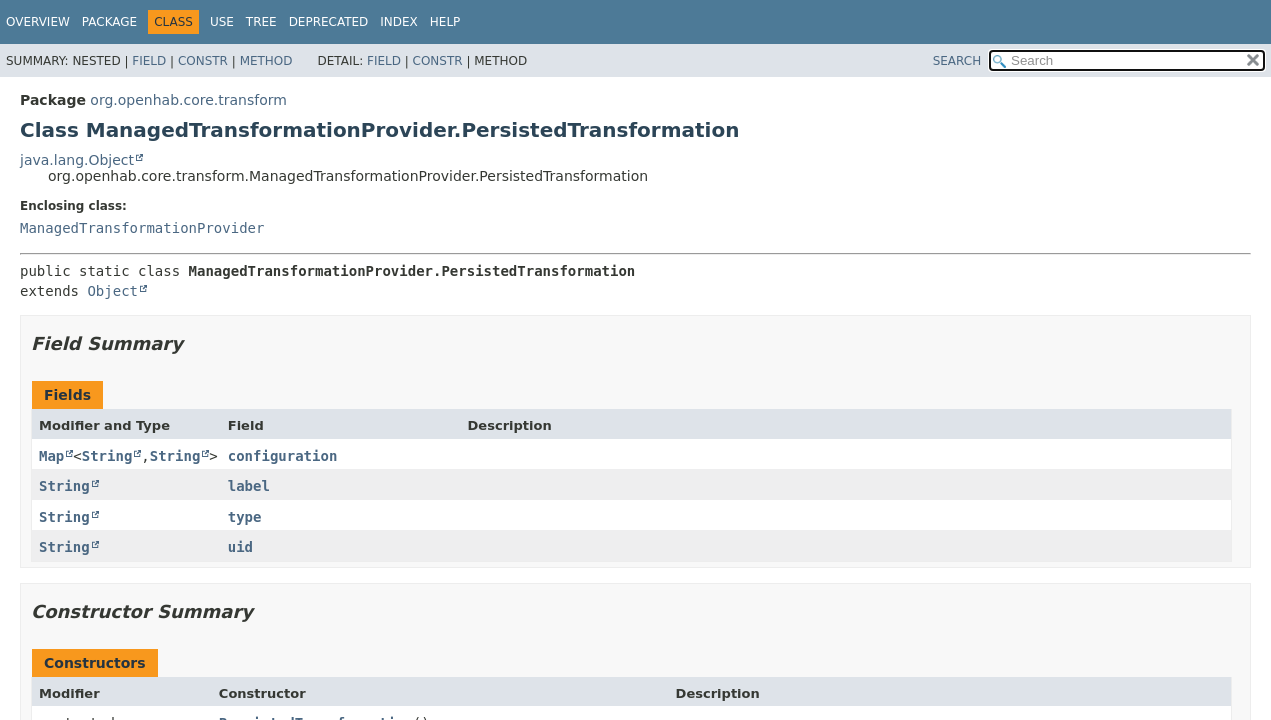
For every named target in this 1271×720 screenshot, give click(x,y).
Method (266, 61)
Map (51, 456)
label (249, 486)
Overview (38, 22)
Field (149, 61)
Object (112, 291)
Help (445, 22)
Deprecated (329, 22)
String (107, 456)
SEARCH (957, 61)
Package (109, 22)
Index (399, 22)
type (245, 517)
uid (240, 547)
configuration (283, 456)
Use (222, 22)
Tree (261, 22)
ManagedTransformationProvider (142, 228)
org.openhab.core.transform (188, 100)
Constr (203, 61)
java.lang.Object (77, 160)
